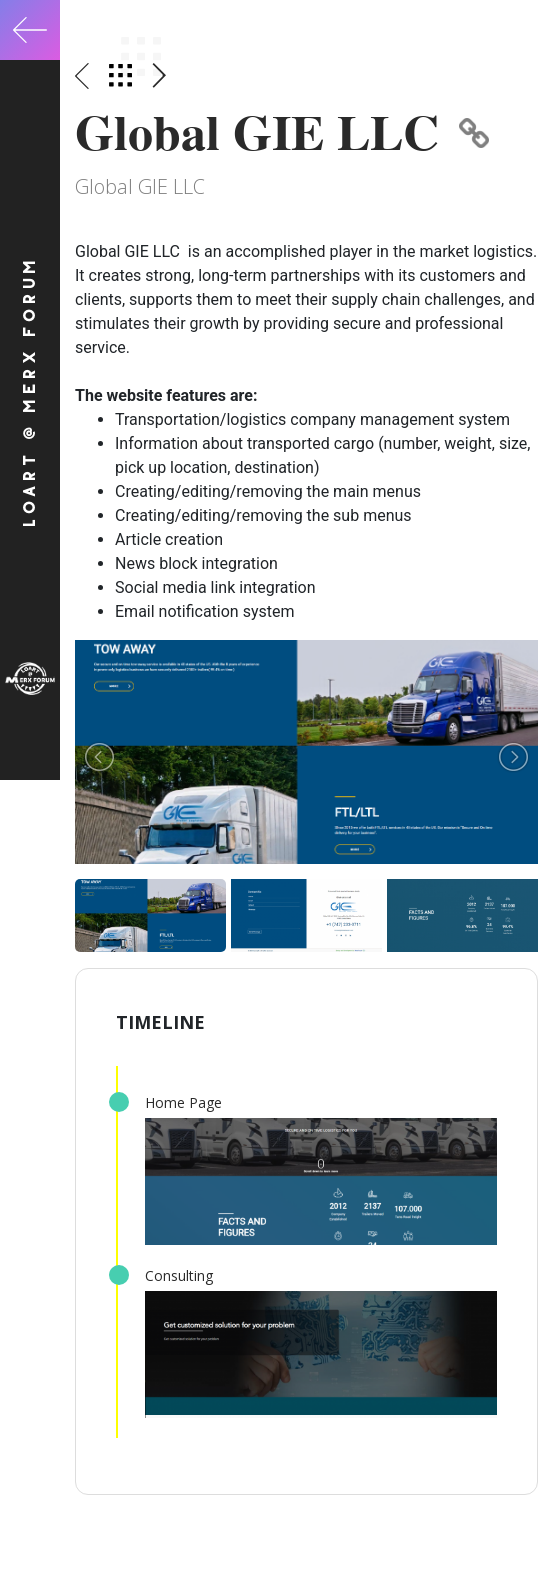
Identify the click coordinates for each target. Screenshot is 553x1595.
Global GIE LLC (282, 132)
